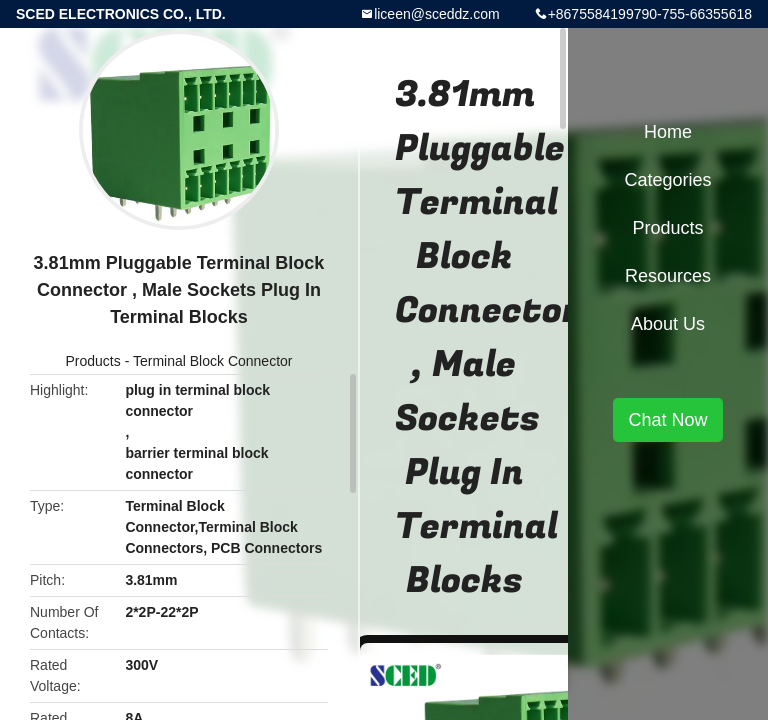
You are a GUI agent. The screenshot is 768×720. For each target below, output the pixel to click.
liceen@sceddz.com (437, 14)
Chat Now (667, 420)
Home (668, 132)
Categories (667, 180)
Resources (668, 276)
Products (93, 361)
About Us (668, 324)
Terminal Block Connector (213, 361)
